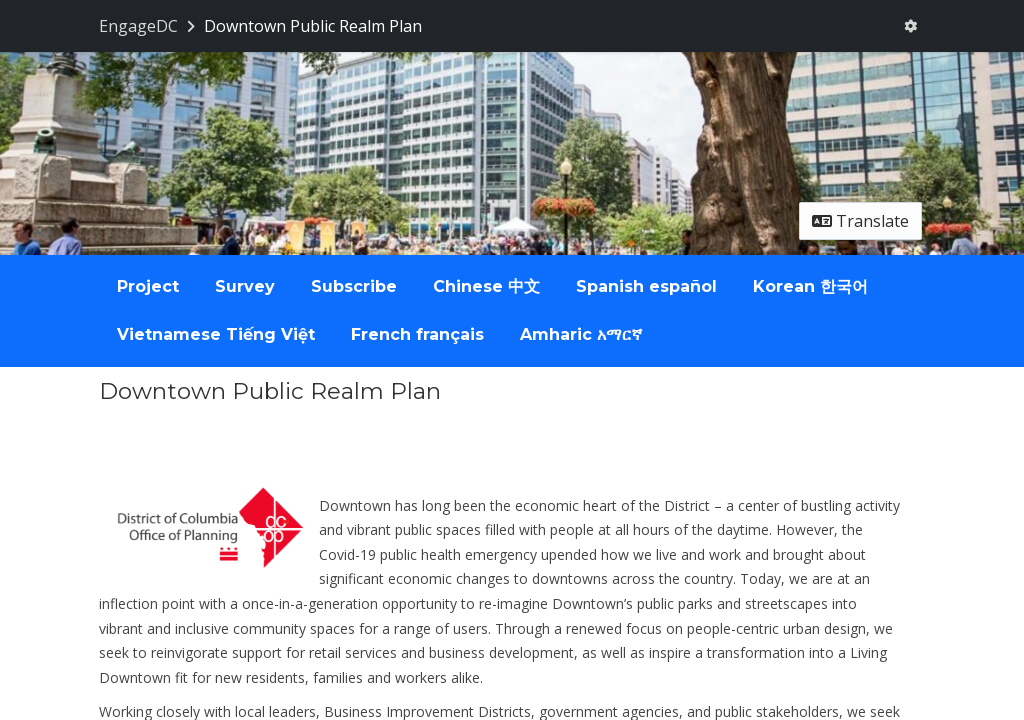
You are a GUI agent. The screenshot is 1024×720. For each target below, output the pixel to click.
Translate (860, 221)
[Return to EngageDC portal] (149, 26)
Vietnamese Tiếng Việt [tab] (216, 334)
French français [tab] (417, 334)
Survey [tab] (245, 286)
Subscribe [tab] (354, 286)
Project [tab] (148, 286)
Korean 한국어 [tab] (810, 286)
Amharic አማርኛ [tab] (581, 334)
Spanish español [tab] (646, 286)
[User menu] (910, 26)
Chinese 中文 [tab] (486, 286)
